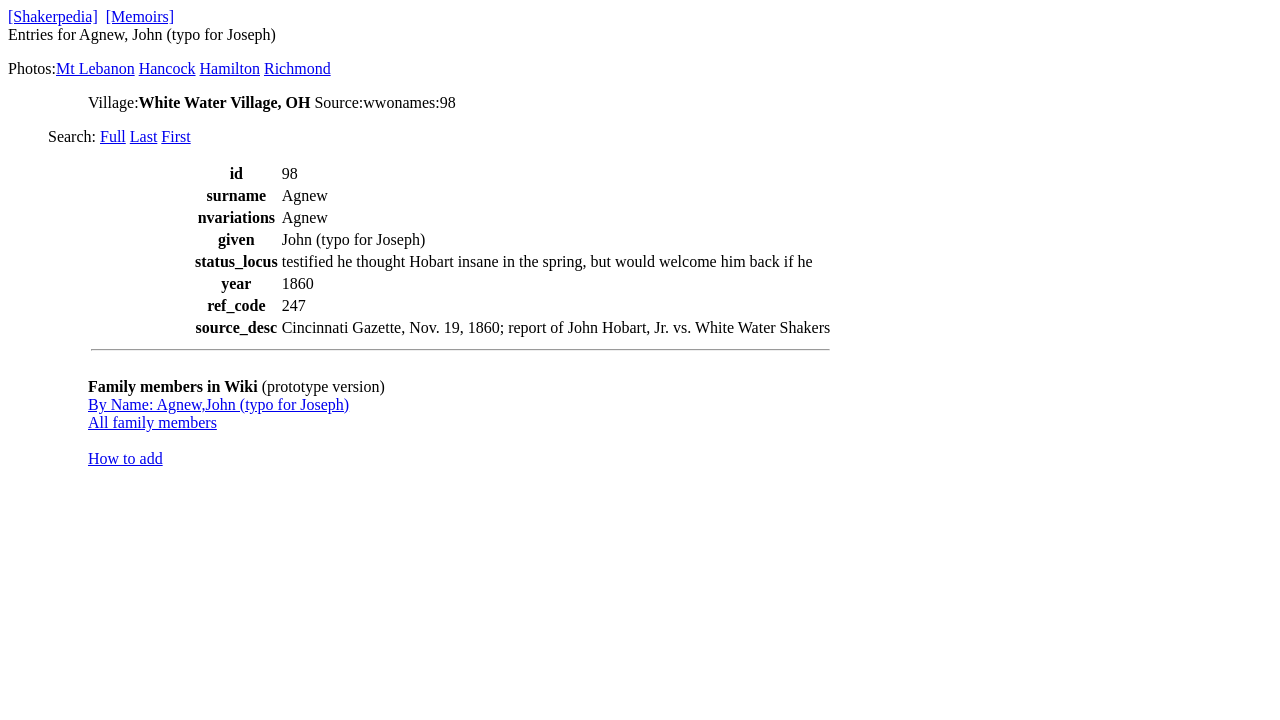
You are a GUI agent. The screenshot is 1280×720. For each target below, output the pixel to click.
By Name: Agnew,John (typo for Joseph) (218, 404)
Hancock (167, 68)
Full (113, 136)
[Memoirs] (140, 16)
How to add (125, 458)
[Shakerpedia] (53, 16)
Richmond (297, 68)
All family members (152, 422)
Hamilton (230, 68)
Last (144, 136)
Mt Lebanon (95, 68)
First (175, 136)
